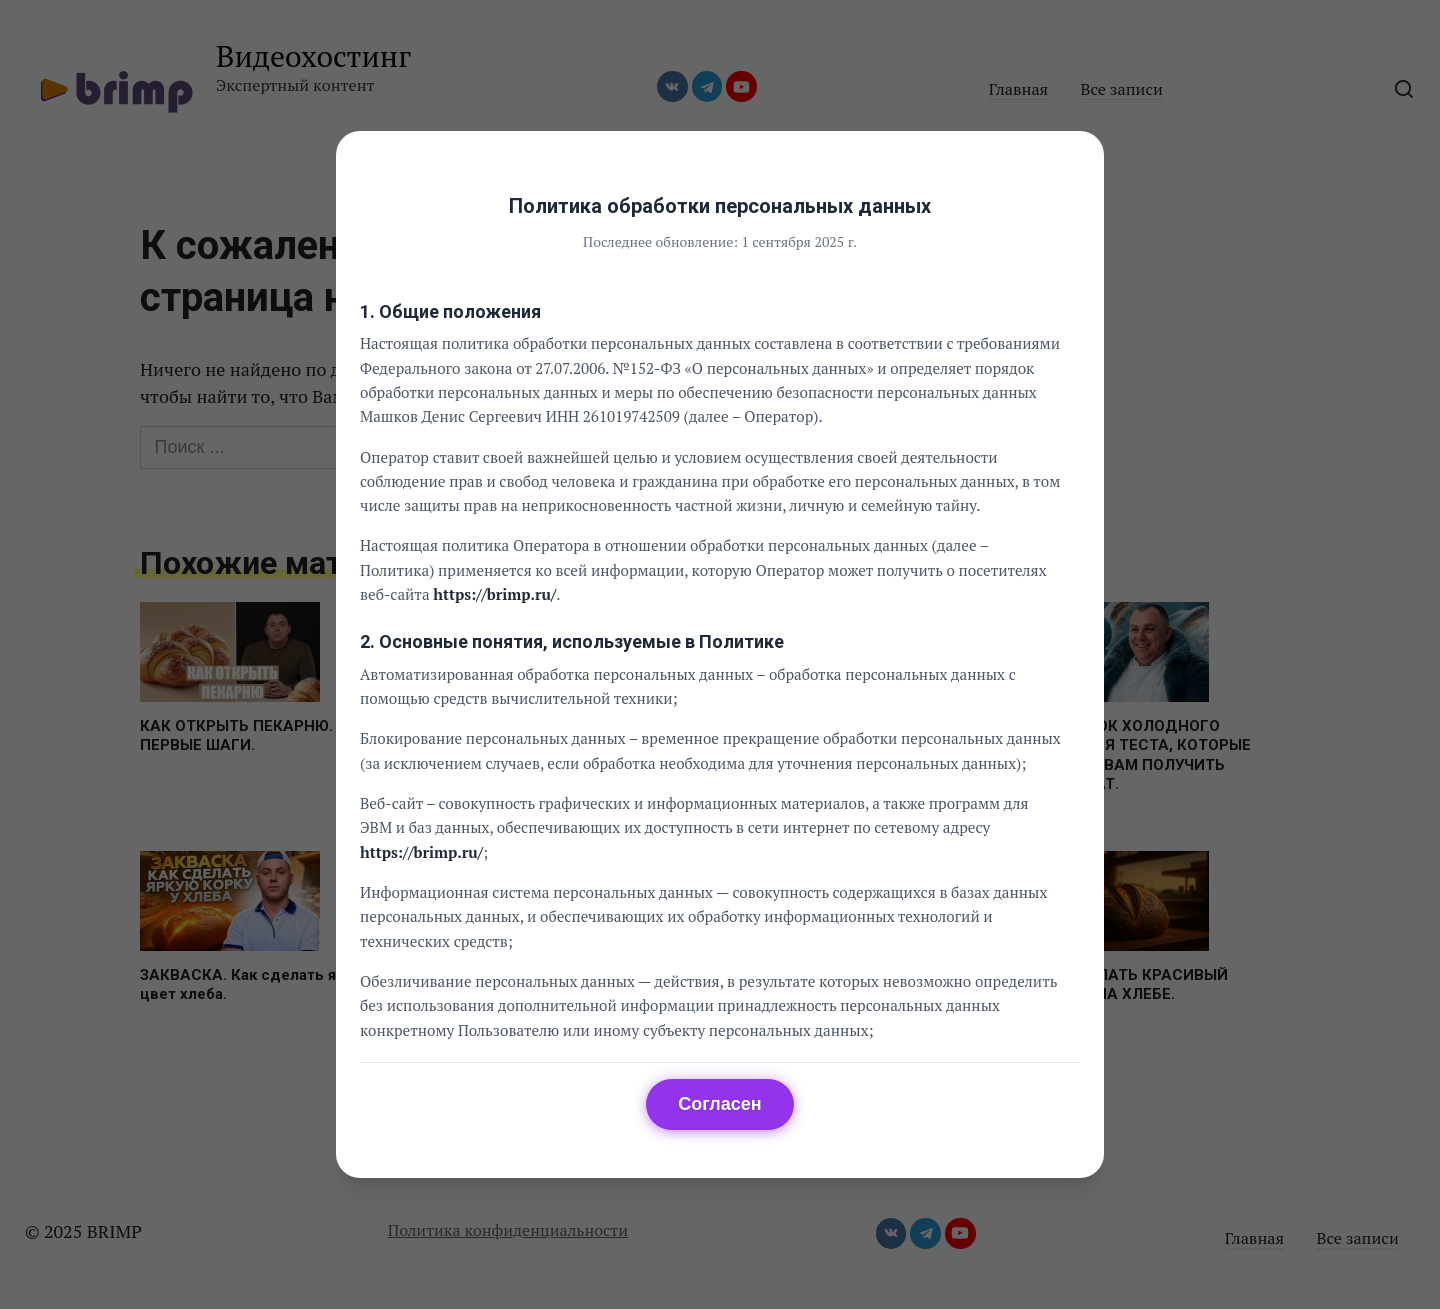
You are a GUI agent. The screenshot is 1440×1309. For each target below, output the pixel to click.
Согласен (719, 1104)
